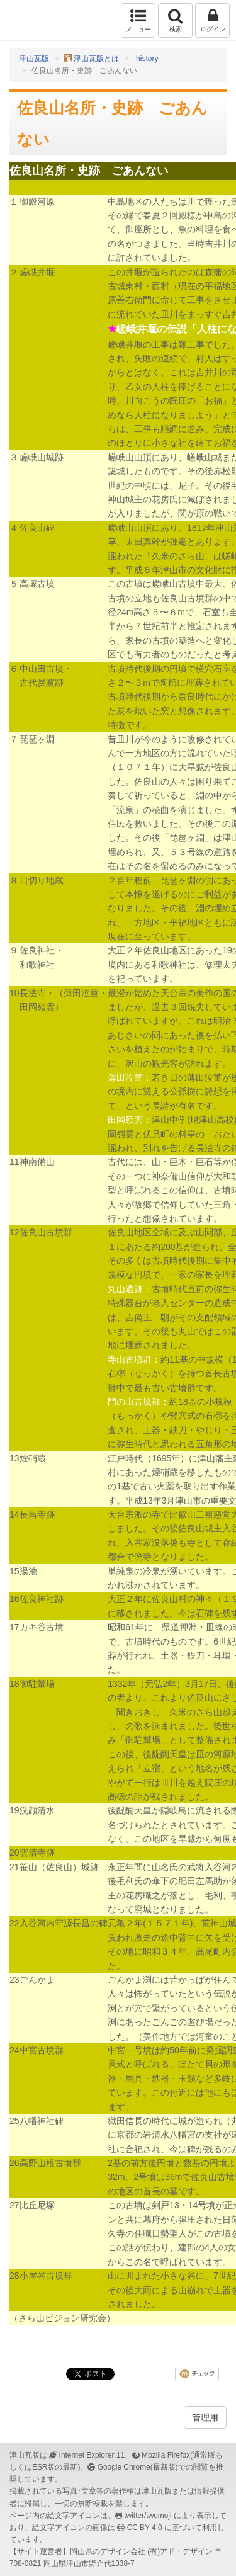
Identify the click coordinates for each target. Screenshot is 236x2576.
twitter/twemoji (147, 2515)
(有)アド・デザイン (180, 2551)
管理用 (205, 2417)
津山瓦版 (36, 20)
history (147, 58)
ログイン (212, 20)
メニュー (138, 20)
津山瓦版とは (96, 58)
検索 (175, 20)
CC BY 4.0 (144, 2527)
